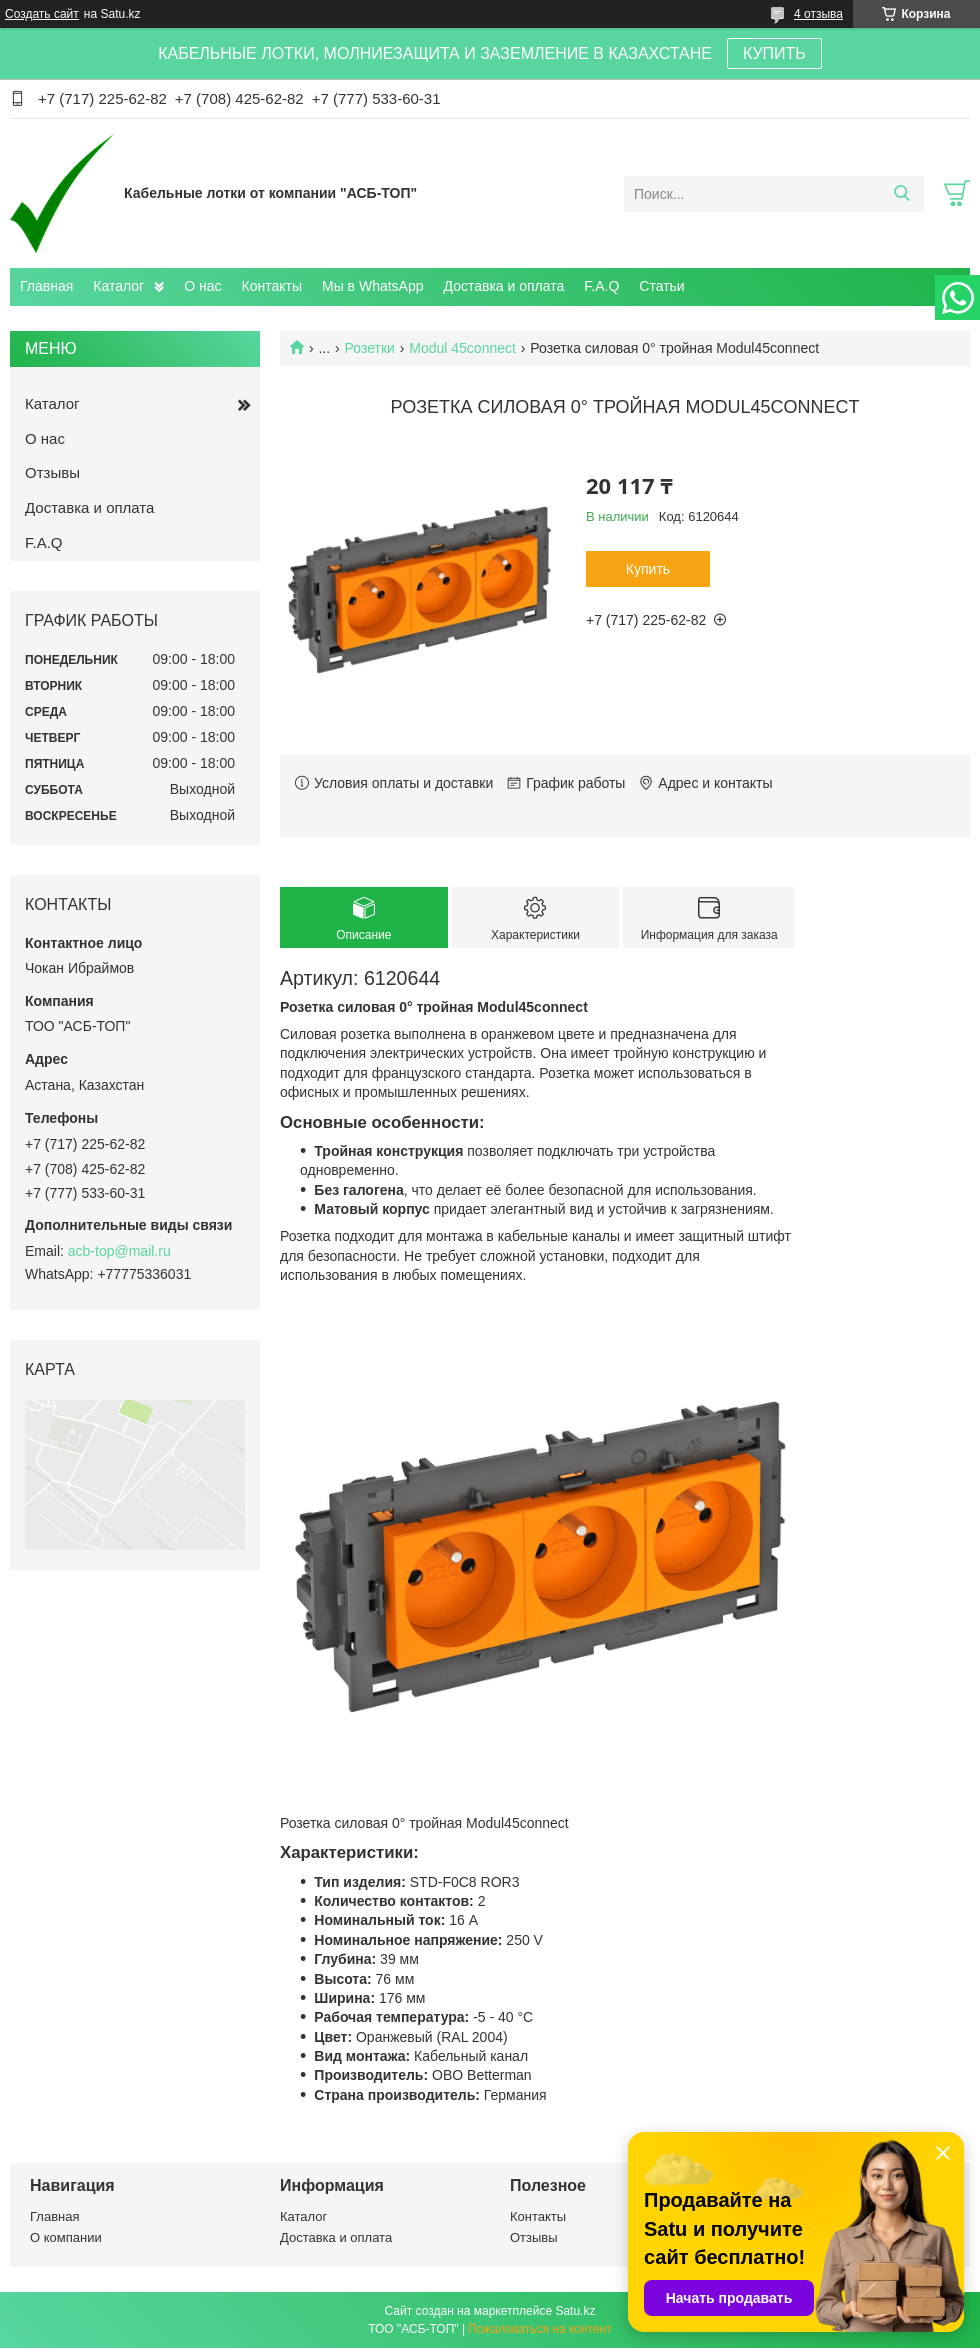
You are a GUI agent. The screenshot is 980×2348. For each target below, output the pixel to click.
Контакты (272, 286)
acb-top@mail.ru (119, 1251)
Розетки (370, 348)
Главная (46, 286)
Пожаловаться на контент (539, 2329)
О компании (66, 2237)
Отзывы (52, 472)
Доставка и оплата (504, 286)
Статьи (661, 286)
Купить (648, 569)
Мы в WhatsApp (373, 286)
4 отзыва (818, 14)
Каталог (118, 286)
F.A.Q (601, 286)
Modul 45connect (462, 348)
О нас (202, 286)
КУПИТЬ (774, 53)
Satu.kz (575, 2311)
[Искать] (901, 194)
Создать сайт (42, 14)
